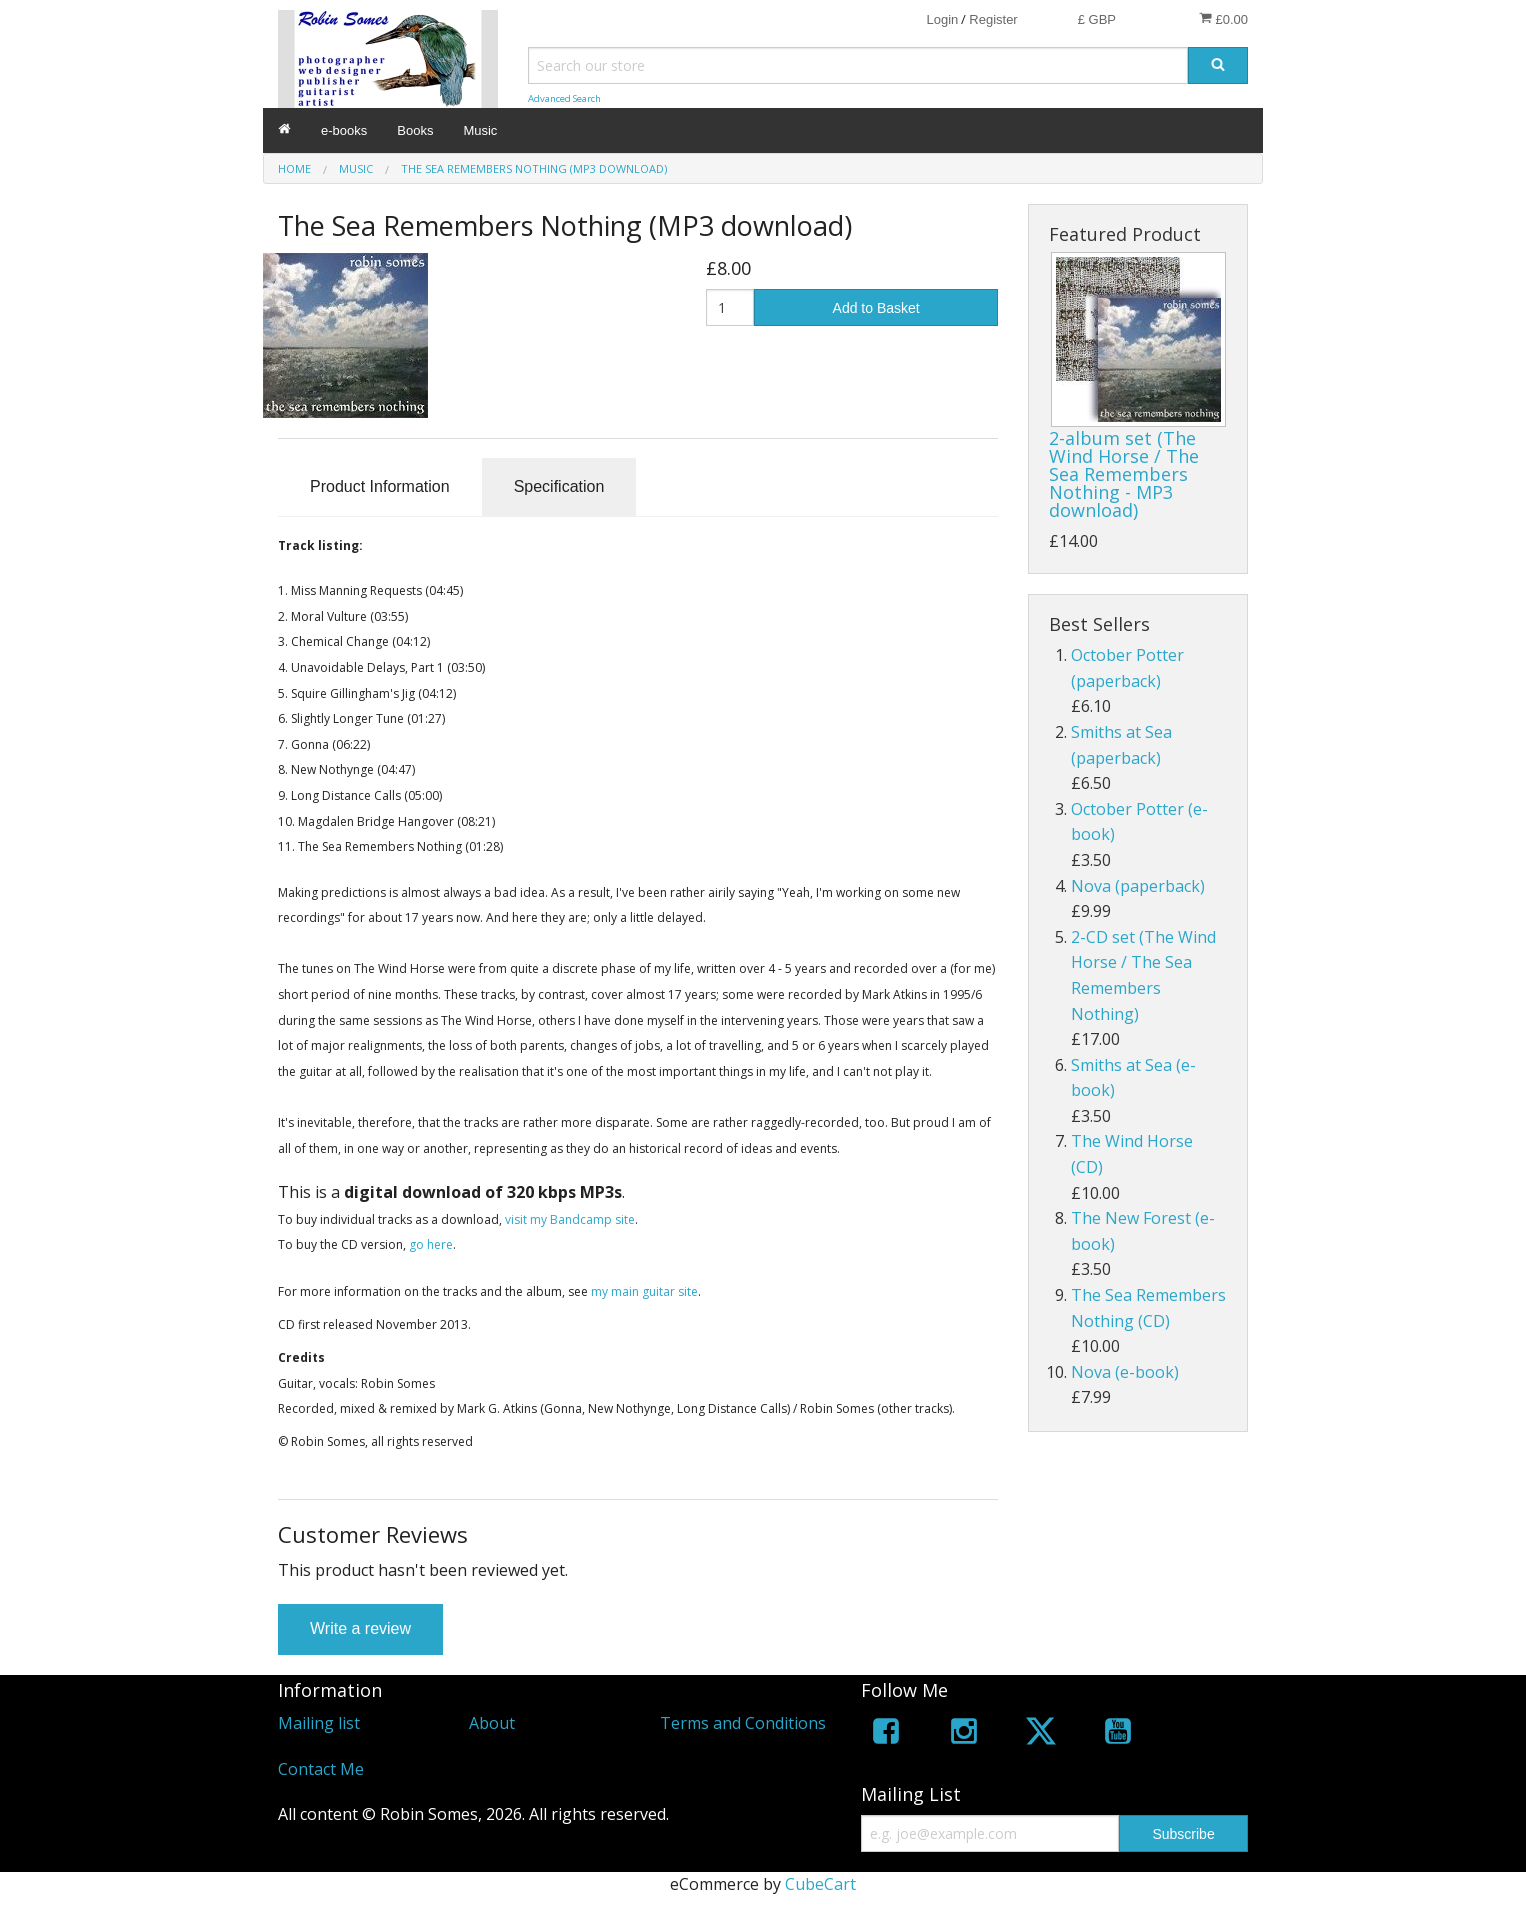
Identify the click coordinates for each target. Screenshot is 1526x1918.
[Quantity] (730, 307)
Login (942, 19)
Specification (559, 486)
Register (993, 19)
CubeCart (820, 1884)
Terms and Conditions (743, 1723)
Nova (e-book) (1125, 1372)
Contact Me (321, 1769)
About (492, 1723)
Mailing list (319, 1723)
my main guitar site (644, 1291)
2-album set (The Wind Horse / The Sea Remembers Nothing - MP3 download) (1124, 474)
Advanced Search (564, 98)
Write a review (360, 1628)
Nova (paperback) (1138, 886)
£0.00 (1223, 19)
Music (480, 130)
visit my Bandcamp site (570, 1219)
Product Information (380, 486)
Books (415, 130)
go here (431, 1244)
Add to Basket (876, 308)
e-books (344, 130)
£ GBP (1097, 19)
